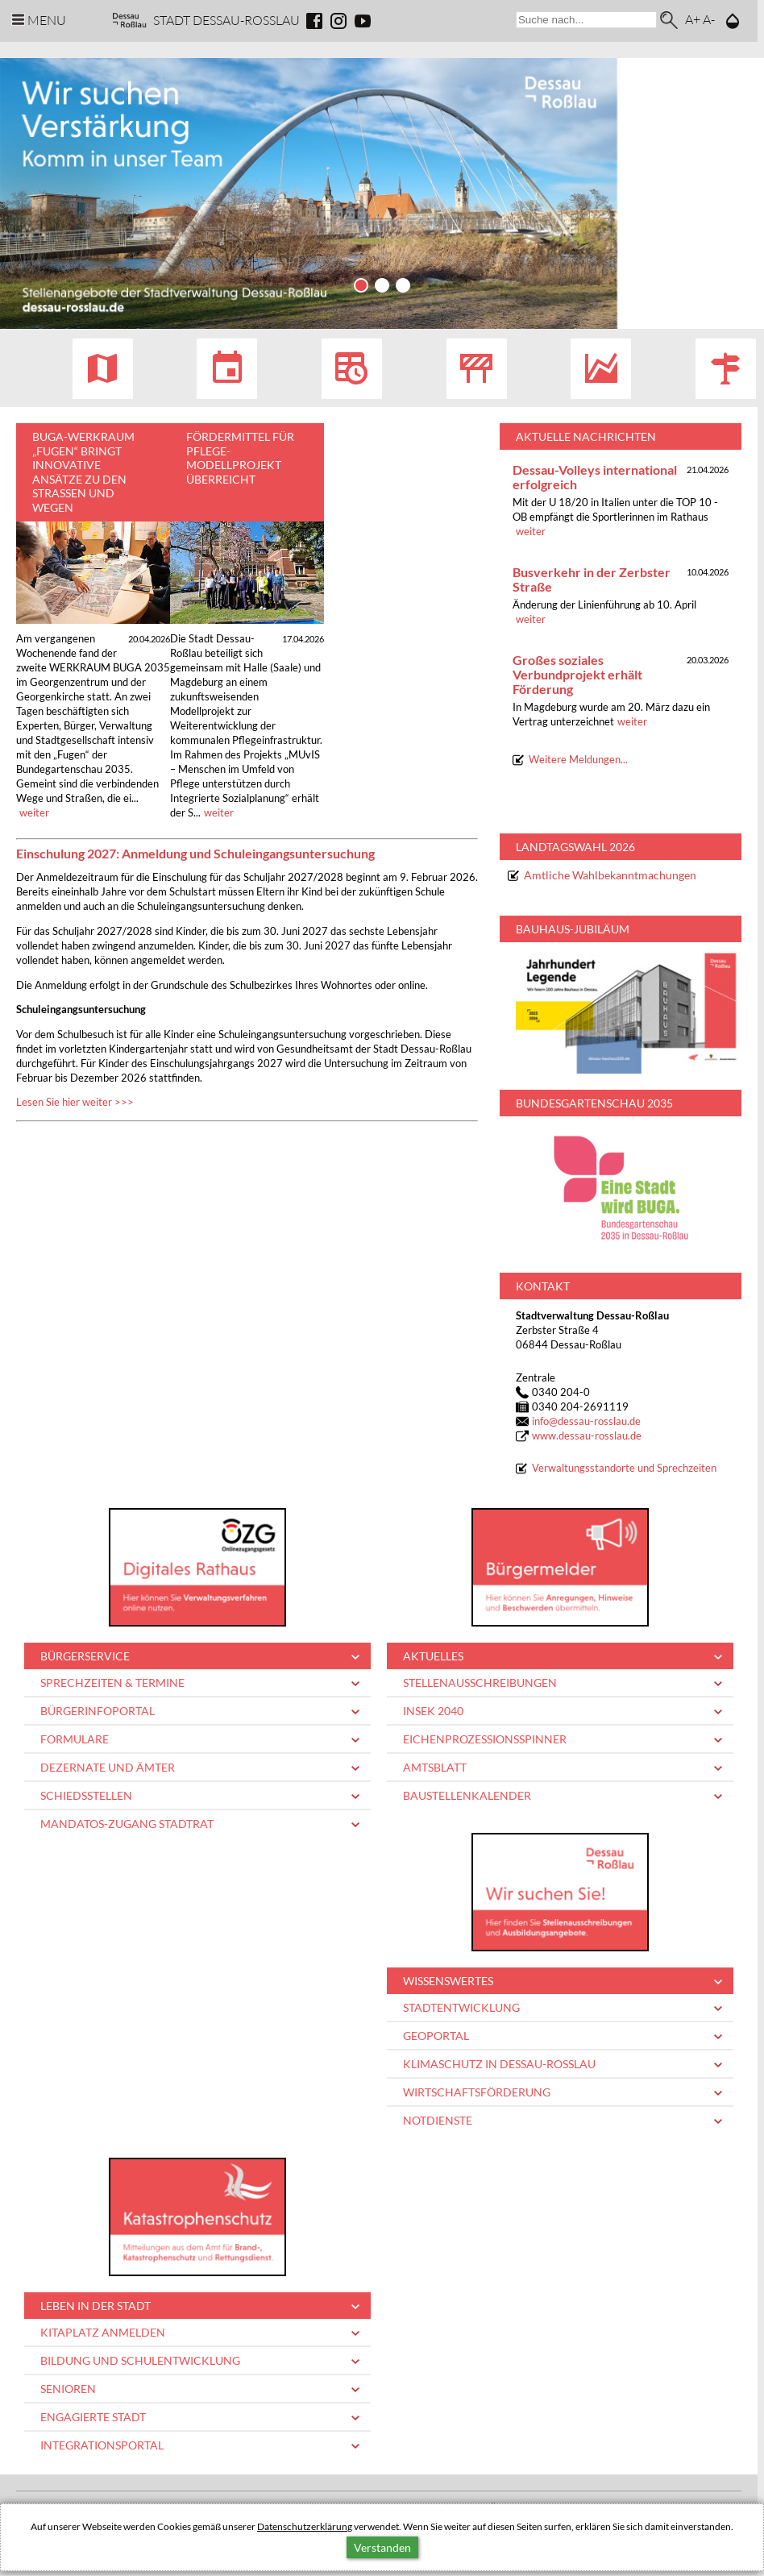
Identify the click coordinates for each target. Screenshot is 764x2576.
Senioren (68, 2389)
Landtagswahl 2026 (575, 847)
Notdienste (437, 2121)
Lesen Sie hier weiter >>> (75, 1103)
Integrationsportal (102, 2446)
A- (709, 19)
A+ (692, 19)
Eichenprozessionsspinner (485, 1740)
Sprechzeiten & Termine (112, 1683)
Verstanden (382, 2547)
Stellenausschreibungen (480, 1683)
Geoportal (436, 2036)
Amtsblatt (435, 1768)
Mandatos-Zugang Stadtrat (127, 1824)
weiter (34, 814)
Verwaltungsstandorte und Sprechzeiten (624, 1469)
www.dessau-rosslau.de (587, 1437)
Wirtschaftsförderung (476, 2093)
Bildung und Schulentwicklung (140, 2361)
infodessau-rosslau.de (586, 1422)
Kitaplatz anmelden (102, 2333)
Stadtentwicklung (461, 2008)
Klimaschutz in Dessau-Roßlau (499, 2064)
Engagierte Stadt (93, 2417)
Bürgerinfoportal (97, 1711)
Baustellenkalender (467, 1796)
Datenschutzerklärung (304, 2526)
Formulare (74, 1740)
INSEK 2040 (433, 1711)
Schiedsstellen (86, 1796)
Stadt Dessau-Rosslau (226, 19)
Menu (46, 19)
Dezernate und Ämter (107, 1768)
